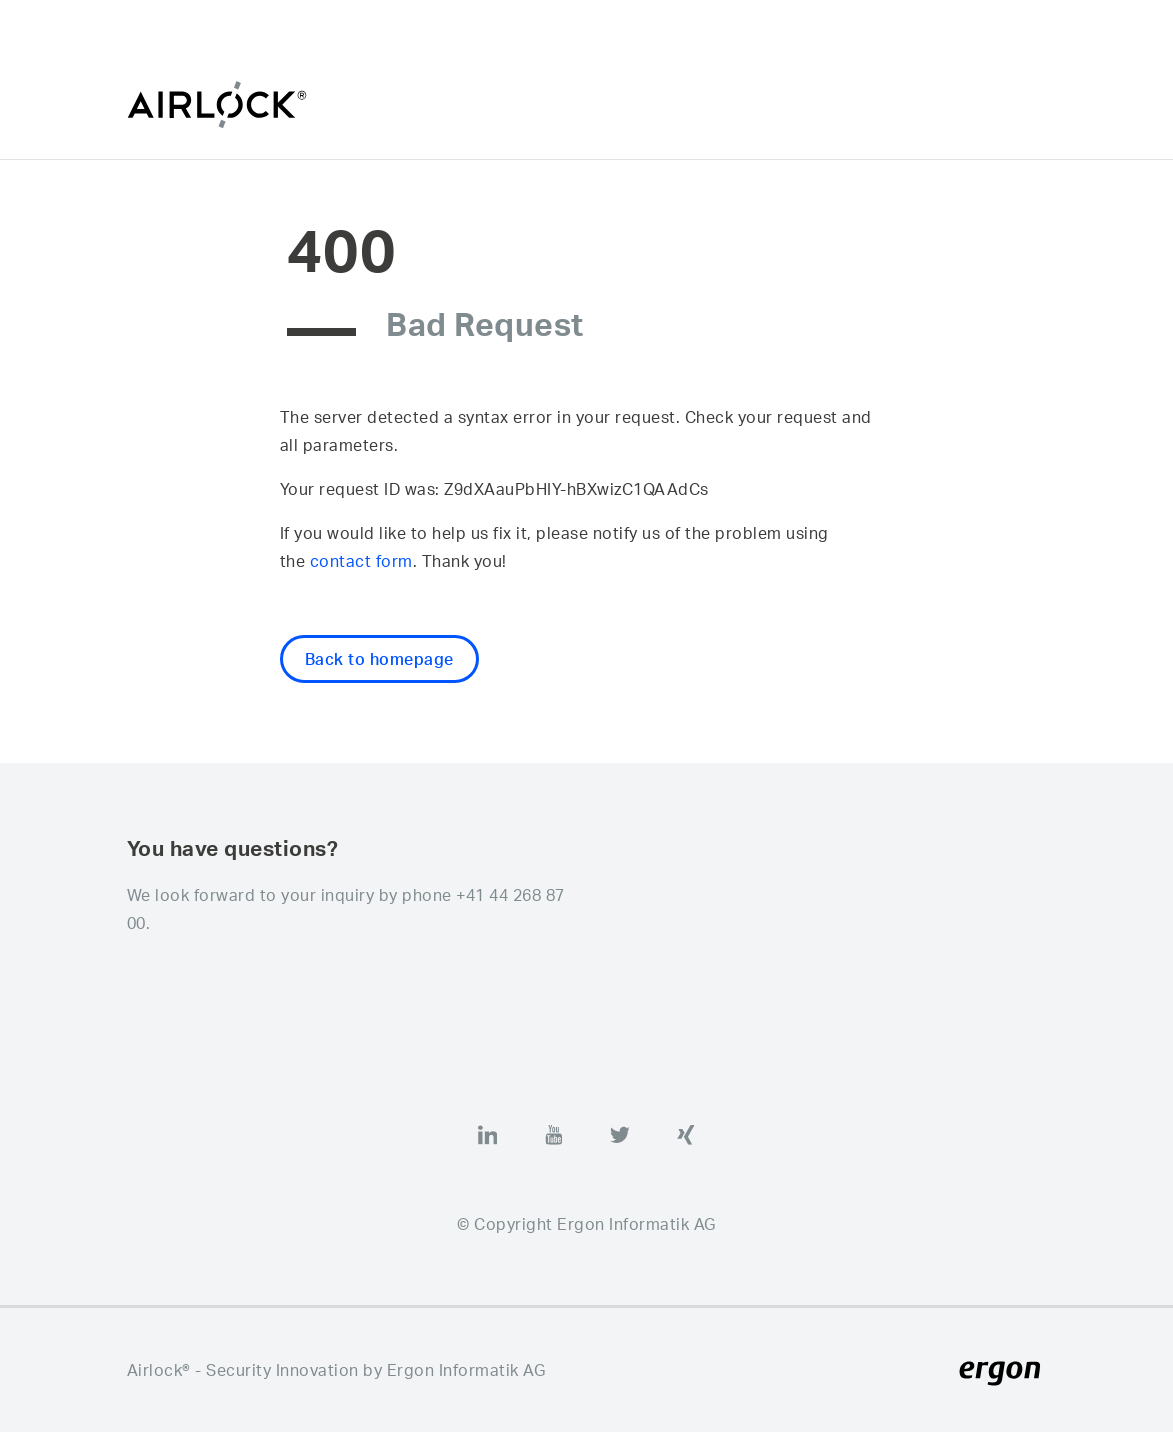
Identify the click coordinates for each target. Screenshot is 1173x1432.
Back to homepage (379, 659)
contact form (361, 561)
